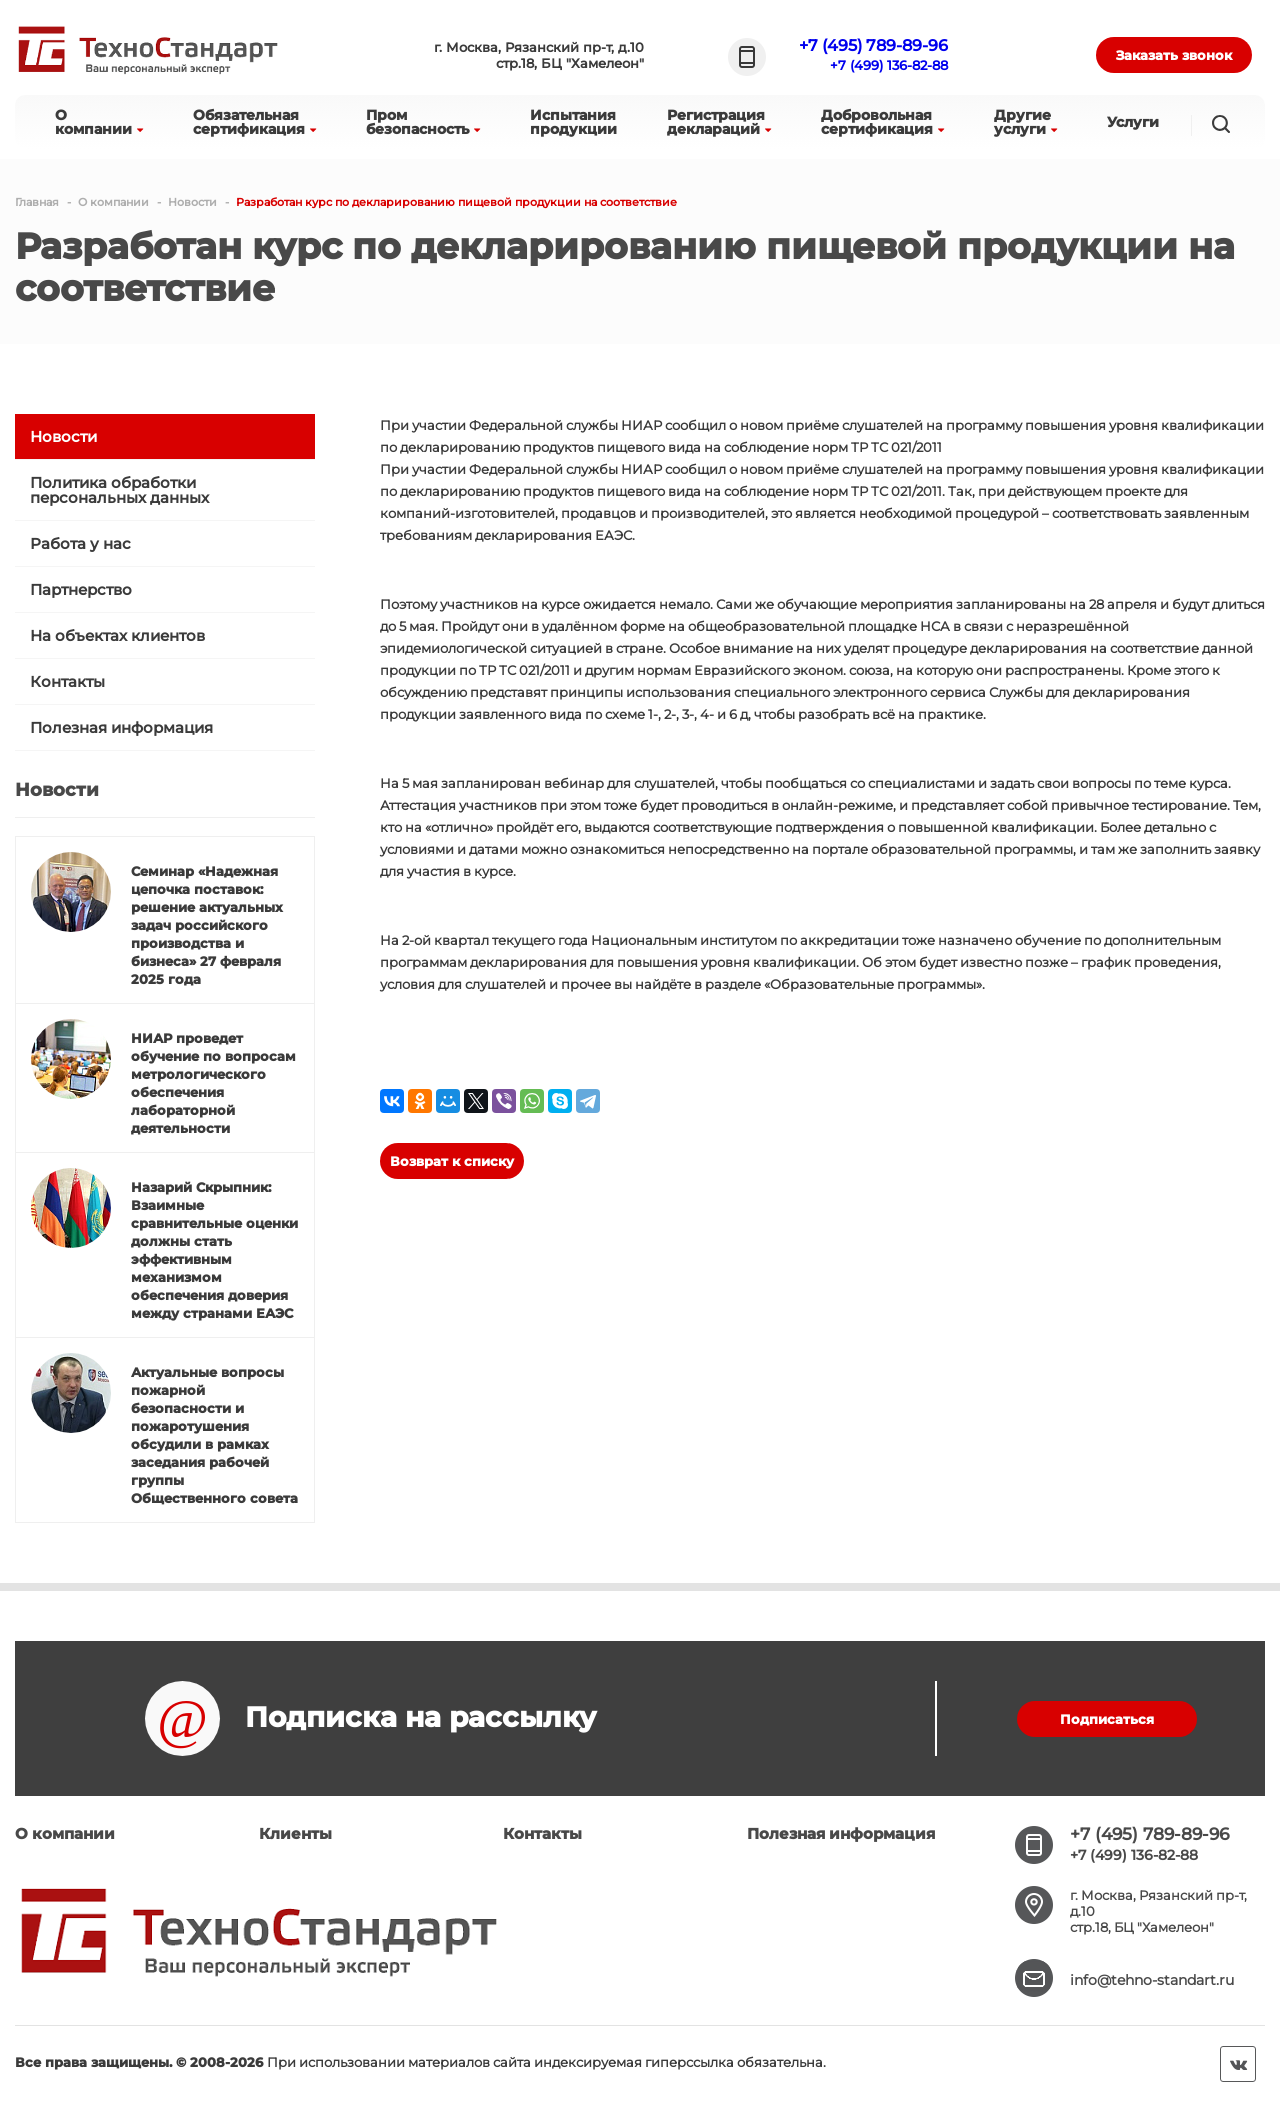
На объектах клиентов (117, 635)
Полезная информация (121, 727)
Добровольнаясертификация (882, 122)
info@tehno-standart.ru (1152, 1980)
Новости (63, 436)
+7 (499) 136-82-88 (889, 65)
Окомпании (99, 122)
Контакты (67, 681)
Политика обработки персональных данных (119, 490)
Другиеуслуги (1025, 122)
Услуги (1133, 122)
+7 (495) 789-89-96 (873, 45)
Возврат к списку (452, 1161)
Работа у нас (80, 543)
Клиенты (295, 1833)
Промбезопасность (423, 122)
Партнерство (81, 589)
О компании (65, 1833)
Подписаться (1107, 1719)
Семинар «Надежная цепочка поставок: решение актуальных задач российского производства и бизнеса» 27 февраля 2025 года (207, 925)
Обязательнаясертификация (254, 122)
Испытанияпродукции (573, 122)
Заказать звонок (1174, 55)
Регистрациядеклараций (719, 122)
